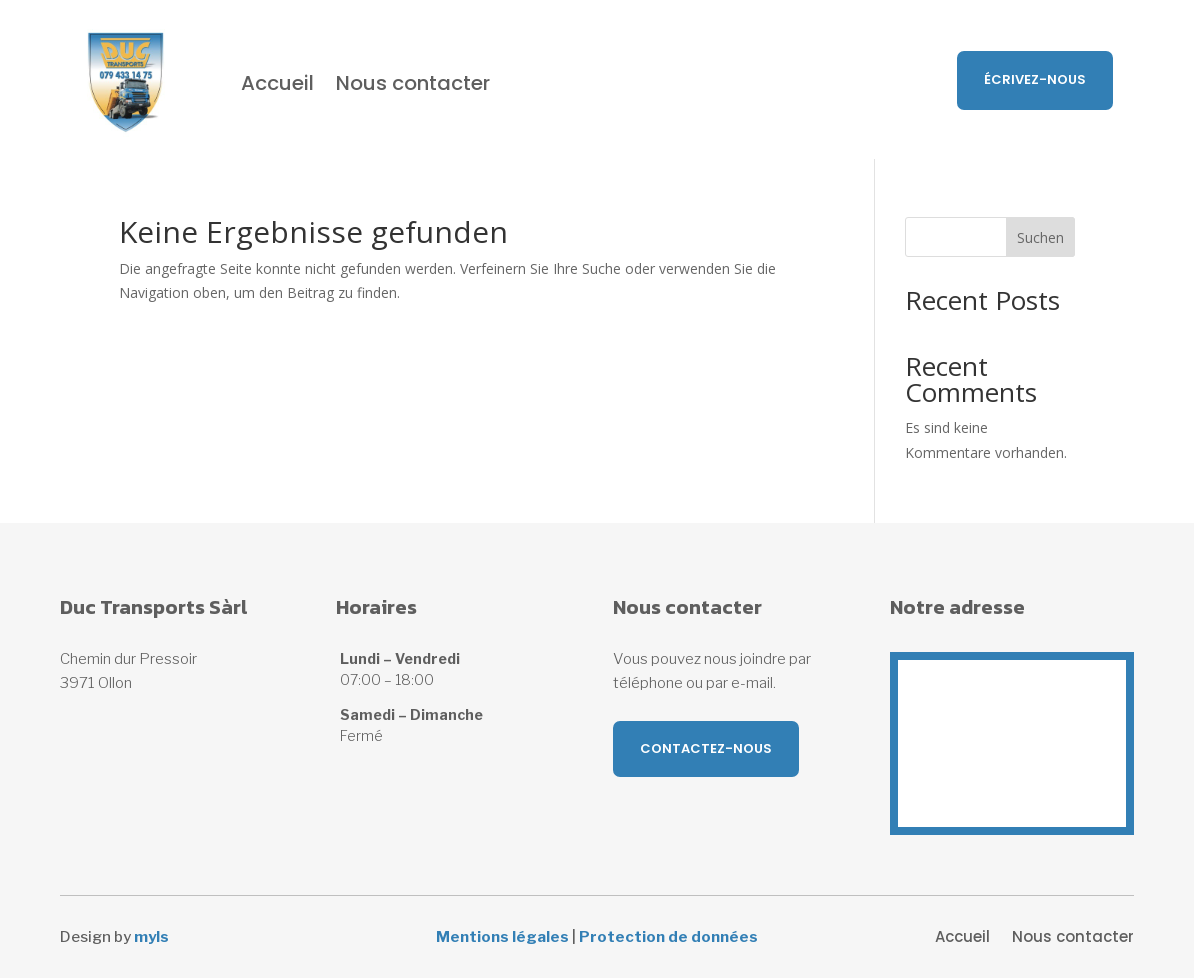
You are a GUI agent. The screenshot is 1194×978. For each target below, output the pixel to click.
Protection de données (668, 937)
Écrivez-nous (1035, 79)
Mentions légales (502, 937)
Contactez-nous (706, 748)
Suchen (1040, 237)
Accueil (277, 83)
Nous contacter (413, 83)
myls (151, 937)
